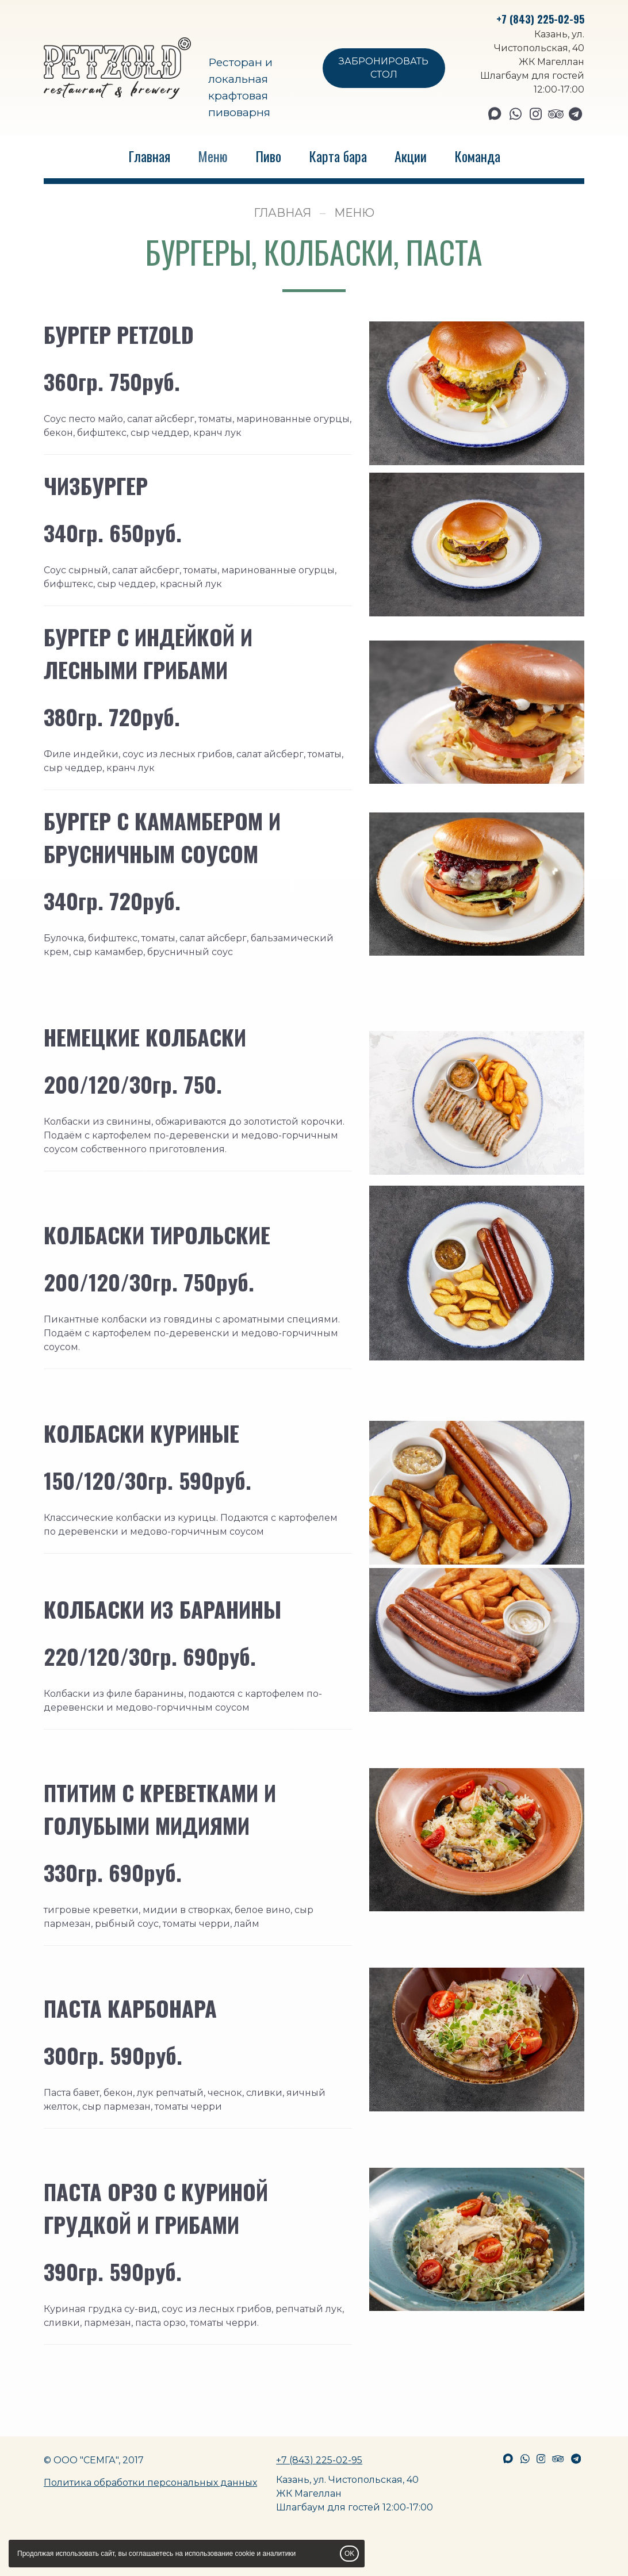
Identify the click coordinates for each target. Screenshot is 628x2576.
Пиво (268, 155)
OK (349, 2554)
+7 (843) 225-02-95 (540, 19)
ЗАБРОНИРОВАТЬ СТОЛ (383, 68)
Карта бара (338, 155)
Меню (213, 155)
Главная (149, 155)
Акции (411, 155)
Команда (477, 155)
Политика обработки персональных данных (150, 2482)
